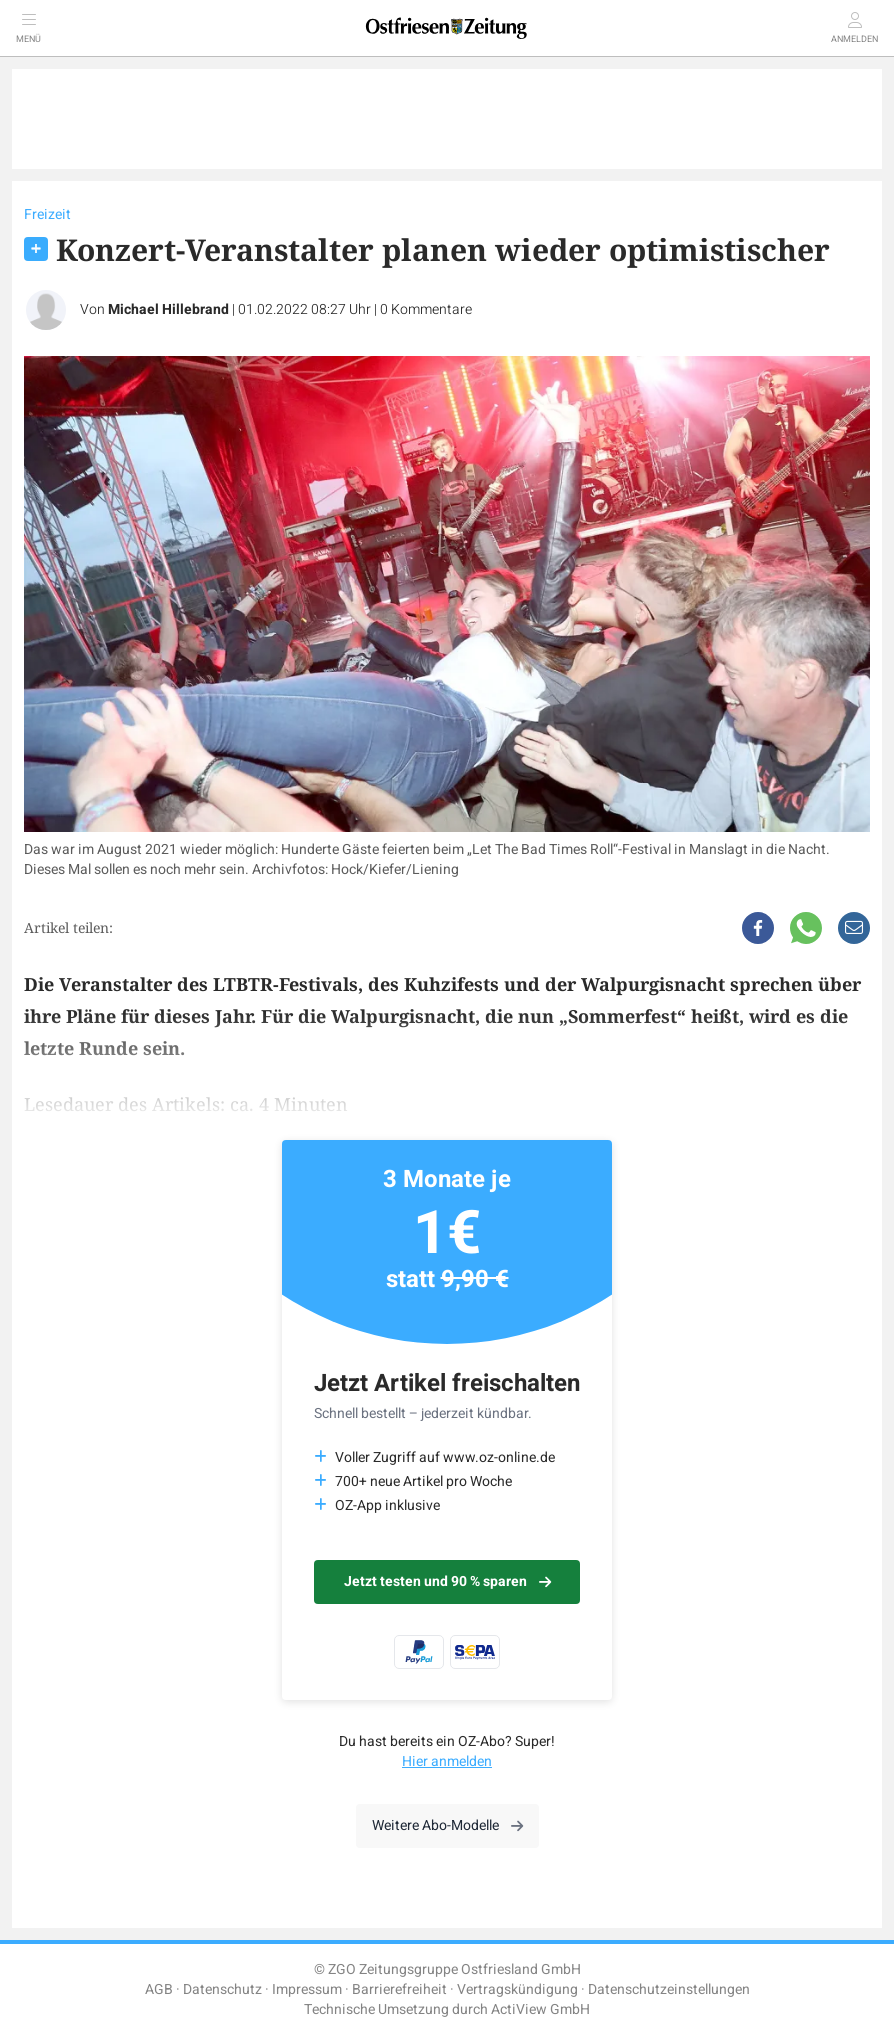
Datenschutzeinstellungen (669, 1989)
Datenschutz (222, 1989)
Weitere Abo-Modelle (447, 1825)
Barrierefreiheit (399, 1989)
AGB (159, 1989)
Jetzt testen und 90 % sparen (447, 1581)
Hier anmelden (447, 1761)
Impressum (307, 1989)
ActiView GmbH (540, 2009)
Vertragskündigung (517, 1989)
